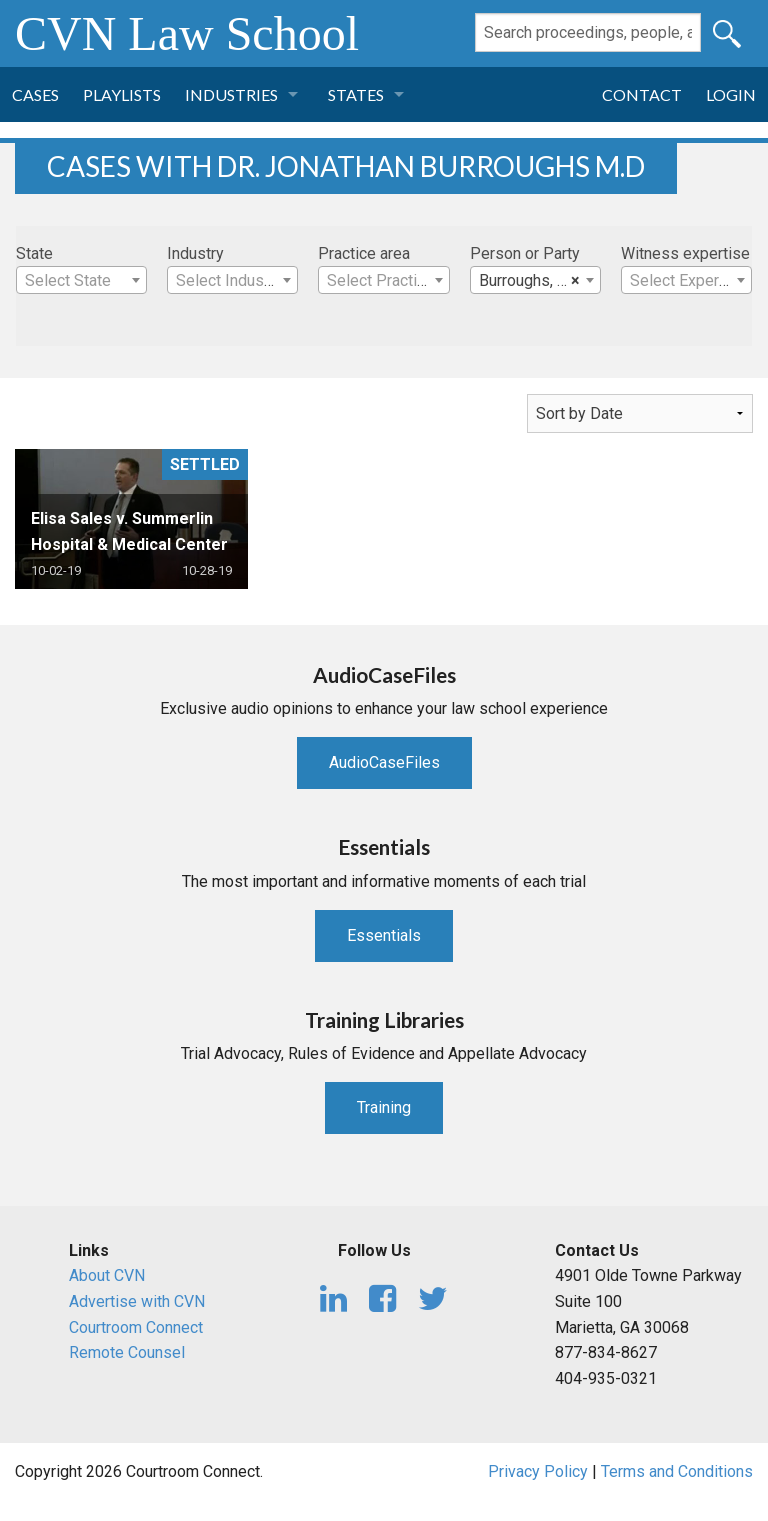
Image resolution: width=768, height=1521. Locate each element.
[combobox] (81, 280)
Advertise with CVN (137, 1301)
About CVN (107, 1275)
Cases (35, 94)
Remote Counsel (127, 1352)
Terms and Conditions (677, 1471)
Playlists (122, 94)
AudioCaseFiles (384, 762)
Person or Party (525, 253)
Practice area (364, 253)
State (34, 253)
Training (384, 1107)
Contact (642, 94)
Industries (231, 94)
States (356, 94)
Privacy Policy (538, 1471)
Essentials (384, 935)
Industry (195, 253)
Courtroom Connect (136, 1327)
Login (731, 94)
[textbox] (81, 281)
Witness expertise (685, 253)
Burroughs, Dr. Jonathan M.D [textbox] (539, 281)
